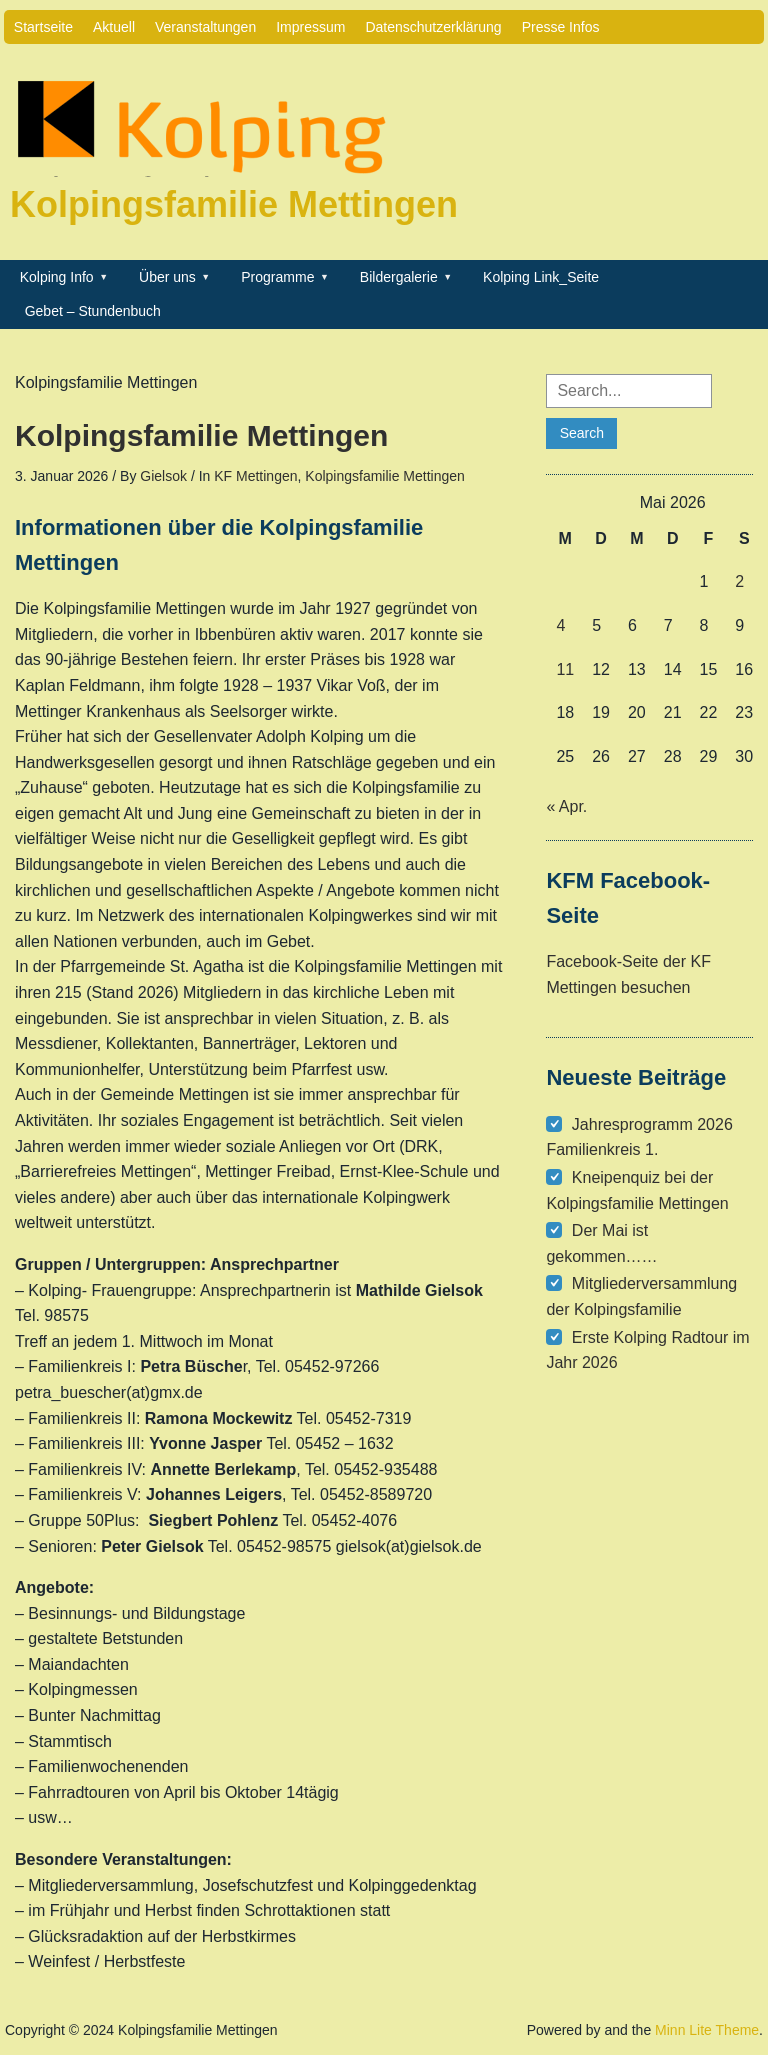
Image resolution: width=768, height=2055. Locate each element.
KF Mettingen (255, 476)
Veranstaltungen (205, 27)
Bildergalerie (399, 277)
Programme (277, 277)
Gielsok (163, 476)
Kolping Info (57, 277)
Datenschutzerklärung (433, 27)
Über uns (167, 277)
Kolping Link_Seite (541, 277)
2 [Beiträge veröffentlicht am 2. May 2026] (739, 581)
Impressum (310, 27)
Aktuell (114, 27)
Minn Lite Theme (707, 2030)
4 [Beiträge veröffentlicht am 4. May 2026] (560, 625)
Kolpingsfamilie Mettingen (234, 204)
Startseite (43, 27)
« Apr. (566, 806)
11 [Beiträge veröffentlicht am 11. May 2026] (565, 669)
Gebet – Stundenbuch (93, 311)
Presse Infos (561, 27)
